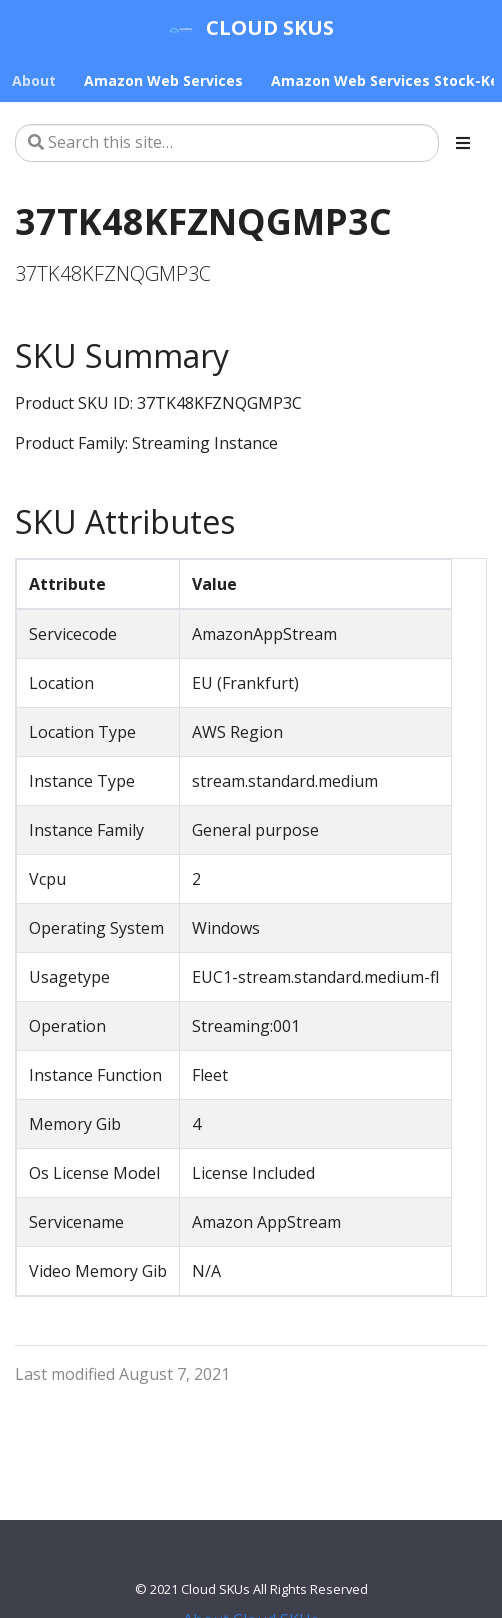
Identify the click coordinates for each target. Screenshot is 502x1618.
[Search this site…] (227, 143)
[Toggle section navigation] (463, 143)
